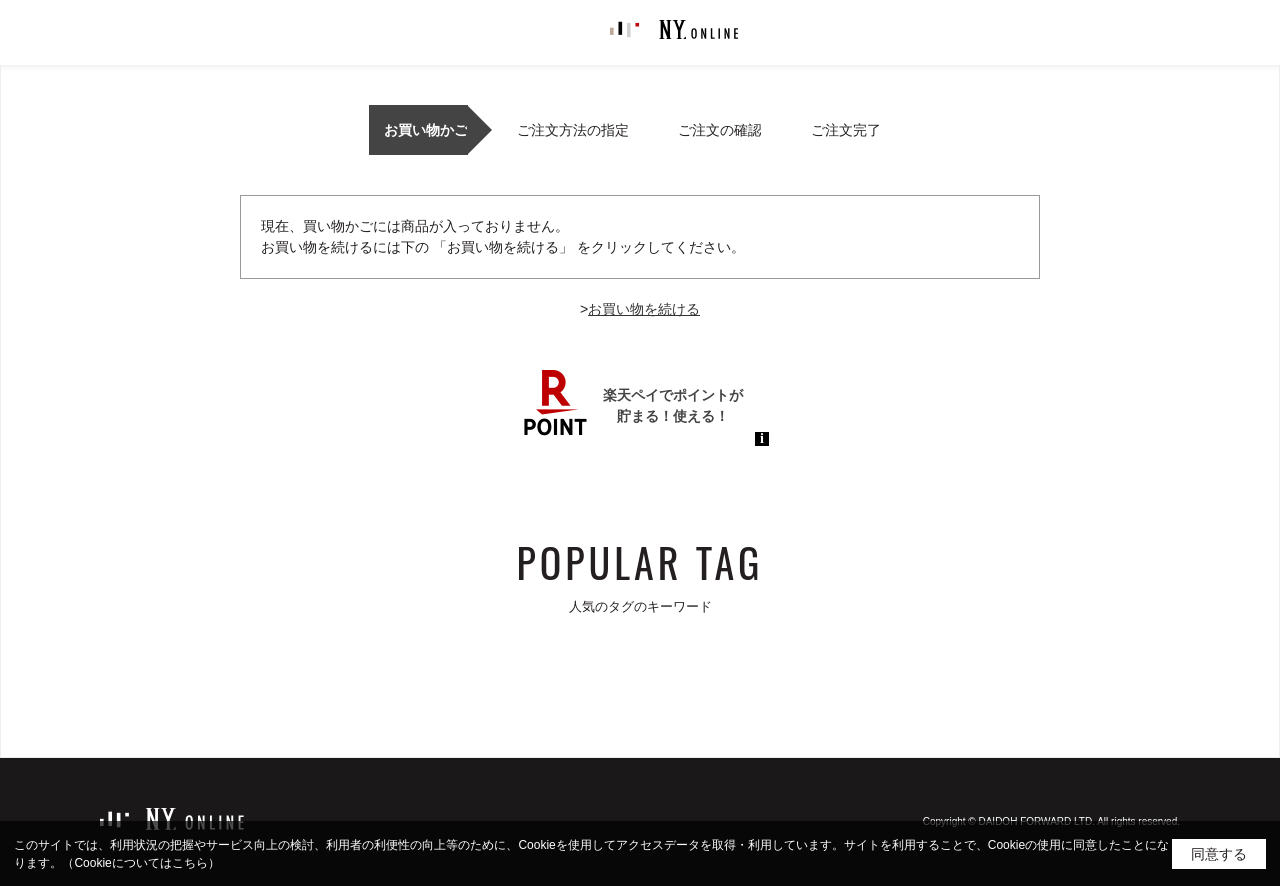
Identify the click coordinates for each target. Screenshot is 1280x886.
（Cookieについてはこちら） (140, 863)
